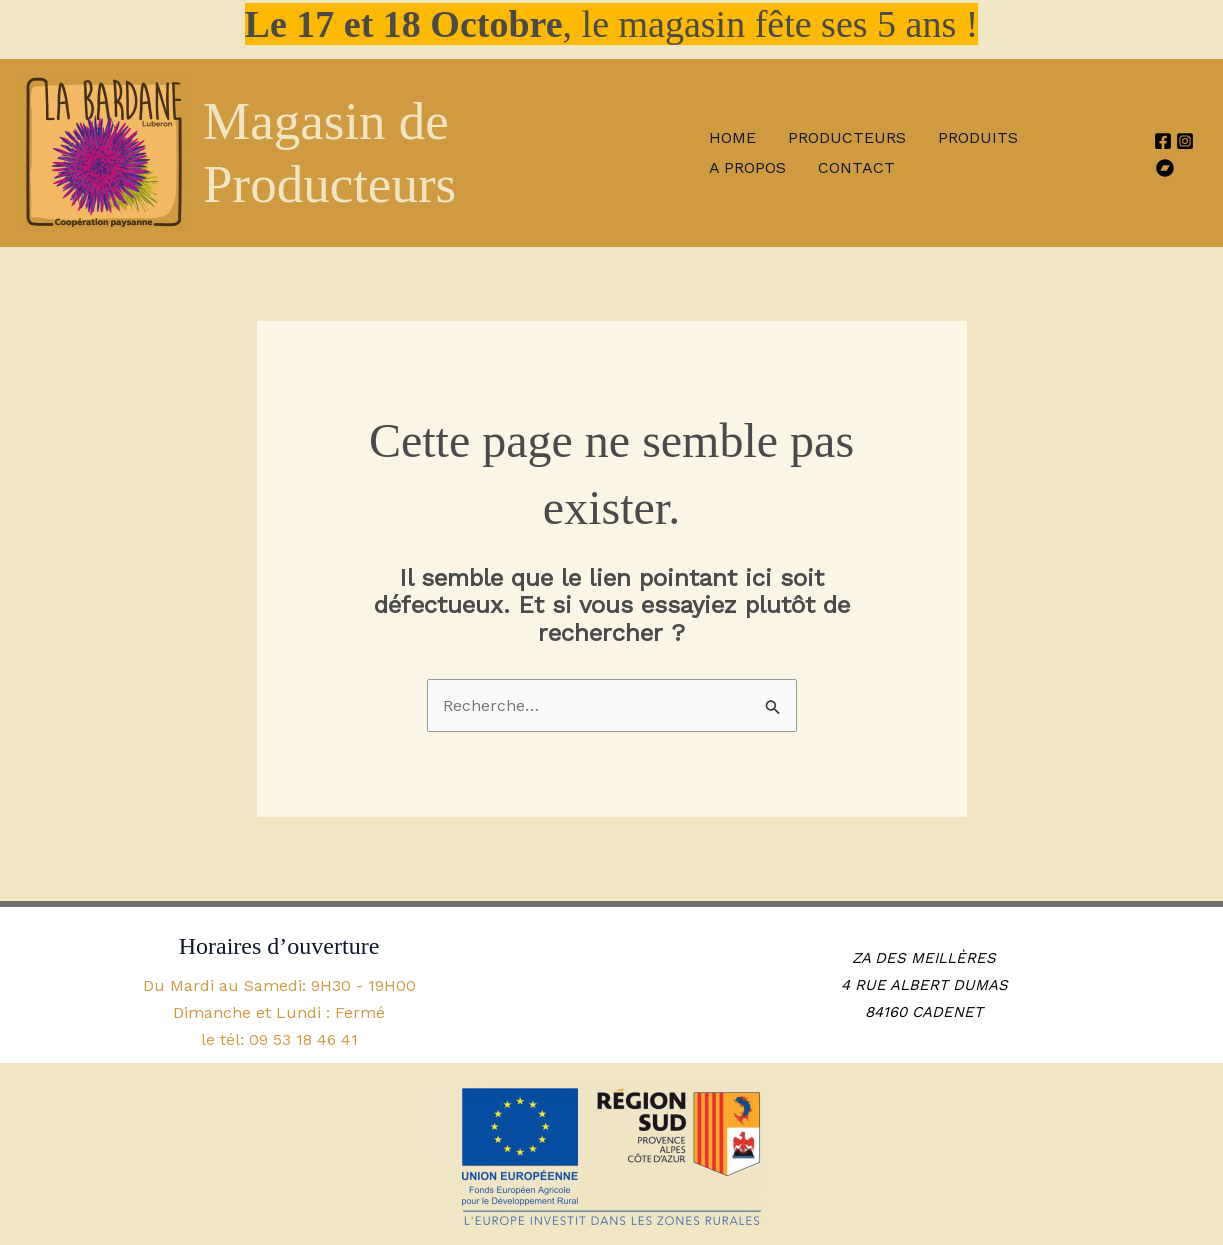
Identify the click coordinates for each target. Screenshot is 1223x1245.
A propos (747, 167)
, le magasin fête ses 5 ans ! (612, 24)
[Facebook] (1163, 141)
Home (732, 137)
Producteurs (847, 137)
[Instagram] (1185, 141)
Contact (856, 167)
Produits (978, 137)
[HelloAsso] (1165, 168)
